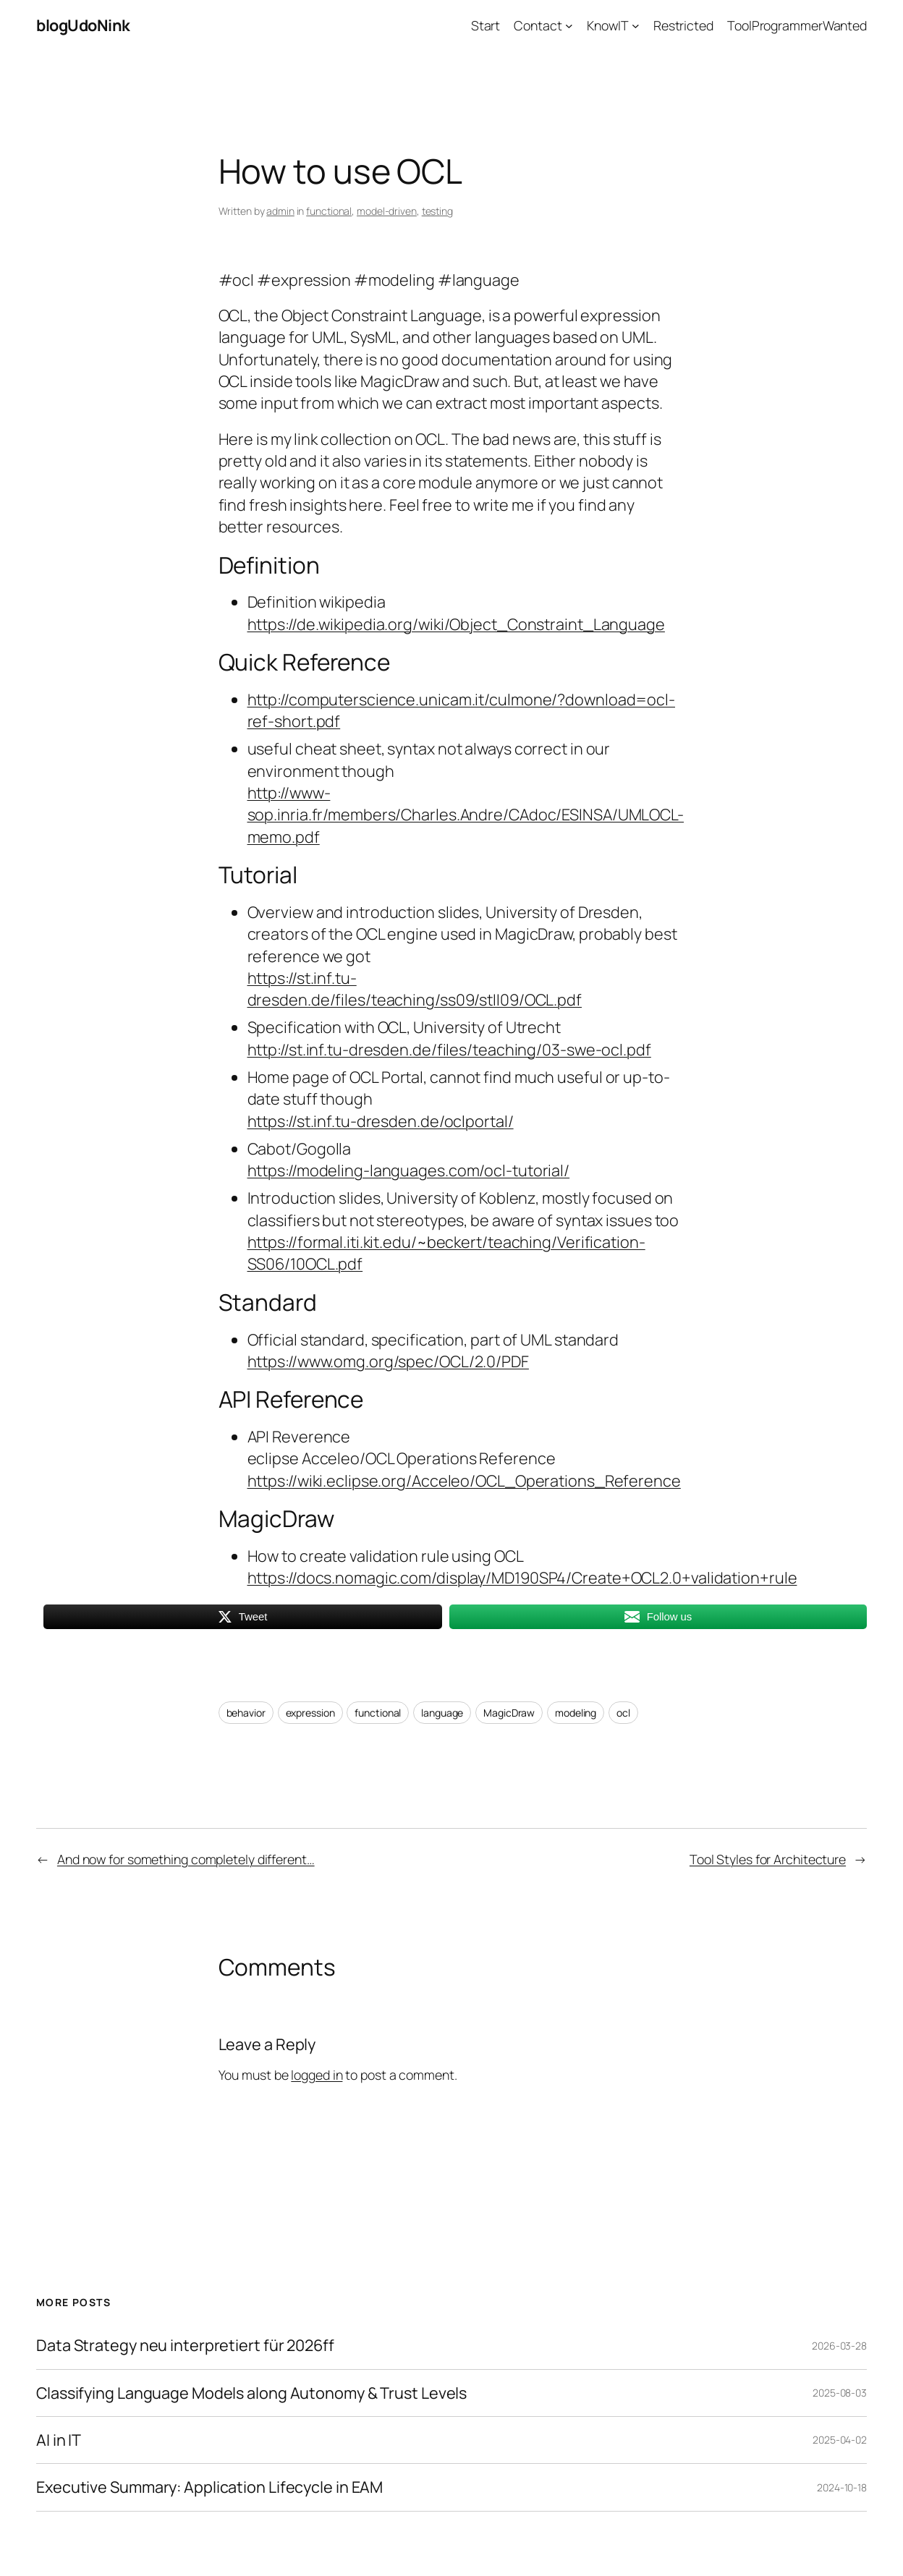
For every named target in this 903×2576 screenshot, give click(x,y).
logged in (316, 2074)
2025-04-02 (840, 2440)
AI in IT (58, 2440)
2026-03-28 (839, 2345)
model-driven (387, 211)
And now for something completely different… (186, 1859)
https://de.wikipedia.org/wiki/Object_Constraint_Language (456, 623)
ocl (623, 1713)
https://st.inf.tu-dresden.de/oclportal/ (380, 1120)
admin (280, 211)
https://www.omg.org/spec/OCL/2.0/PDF (388, 1361)
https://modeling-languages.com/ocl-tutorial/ (408, 1170)
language (442, 1713)
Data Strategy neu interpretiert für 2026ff (185, 2345)
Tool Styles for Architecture (768, 1859)
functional (329, 211)
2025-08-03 (840, 2392)
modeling (575, 1713)
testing (437, 211)
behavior (246, 1713)
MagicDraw (509, 1713)
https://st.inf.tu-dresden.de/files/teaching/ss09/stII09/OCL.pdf (414, 988)
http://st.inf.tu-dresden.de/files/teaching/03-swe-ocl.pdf (449, 1049)
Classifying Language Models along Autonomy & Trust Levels (251, 2393)
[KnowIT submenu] (636, 26)
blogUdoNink (83, 24)
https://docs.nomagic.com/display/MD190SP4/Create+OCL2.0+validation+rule (522, 1577)
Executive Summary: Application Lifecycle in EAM (209, 2487)
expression (310, 1713)
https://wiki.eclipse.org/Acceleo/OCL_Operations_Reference (464, 1480)
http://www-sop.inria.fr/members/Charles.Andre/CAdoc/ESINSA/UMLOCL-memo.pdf (465, 814)
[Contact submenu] (569, 26)
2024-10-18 (842, 2487)
